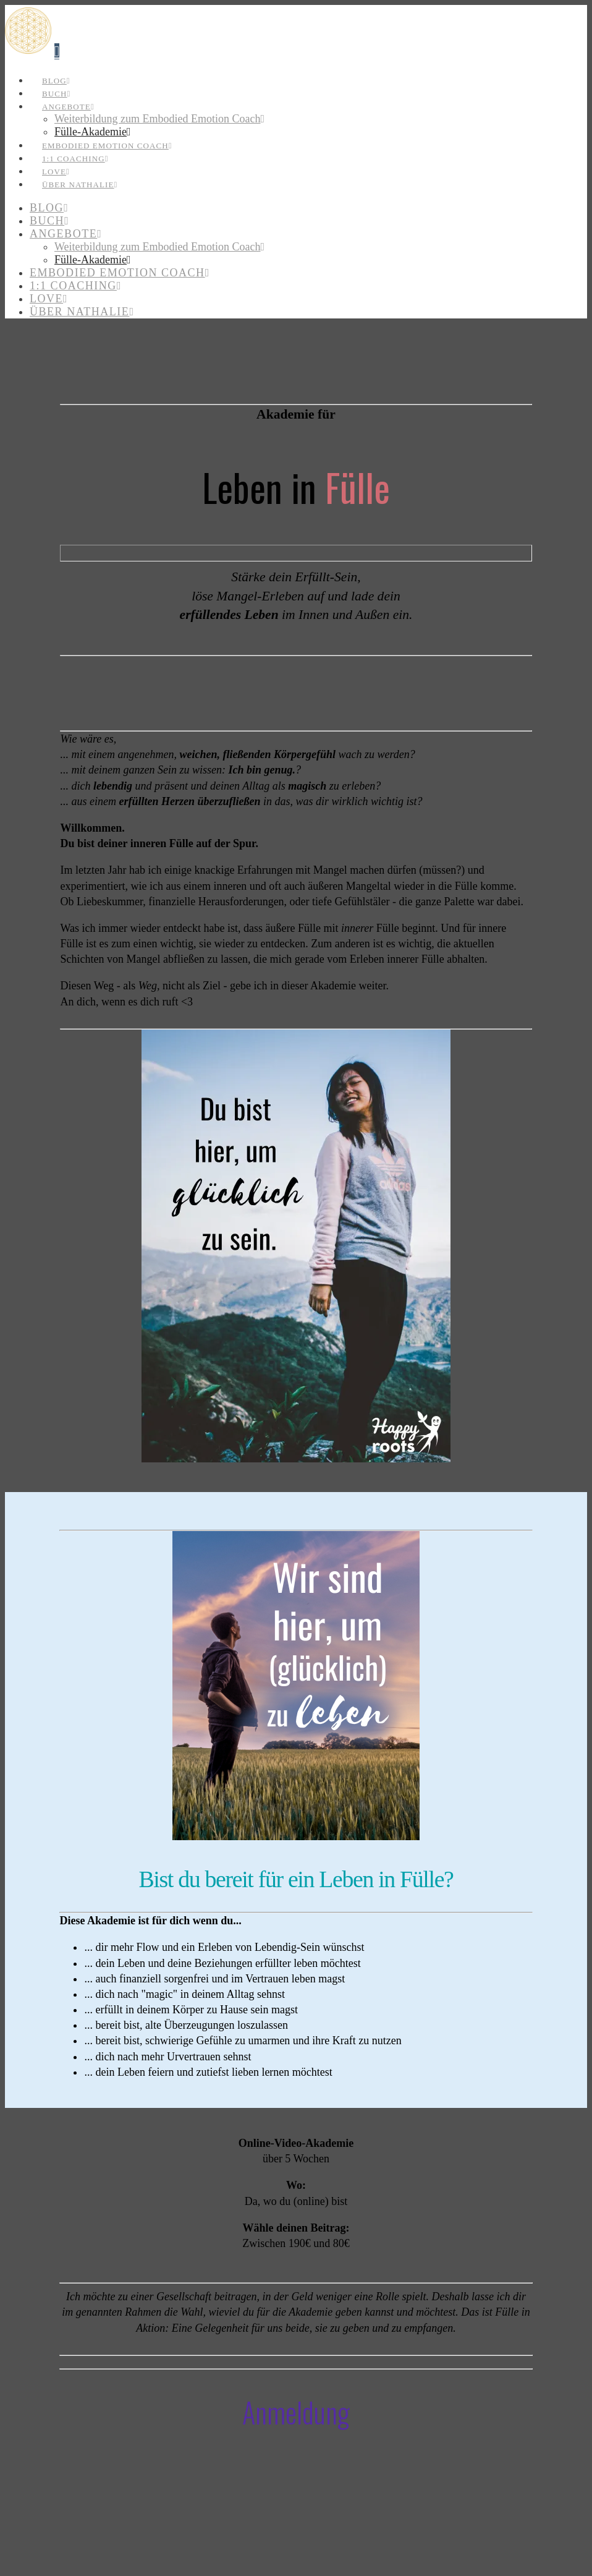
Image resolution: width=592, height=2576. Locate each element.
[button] (57, 51)
